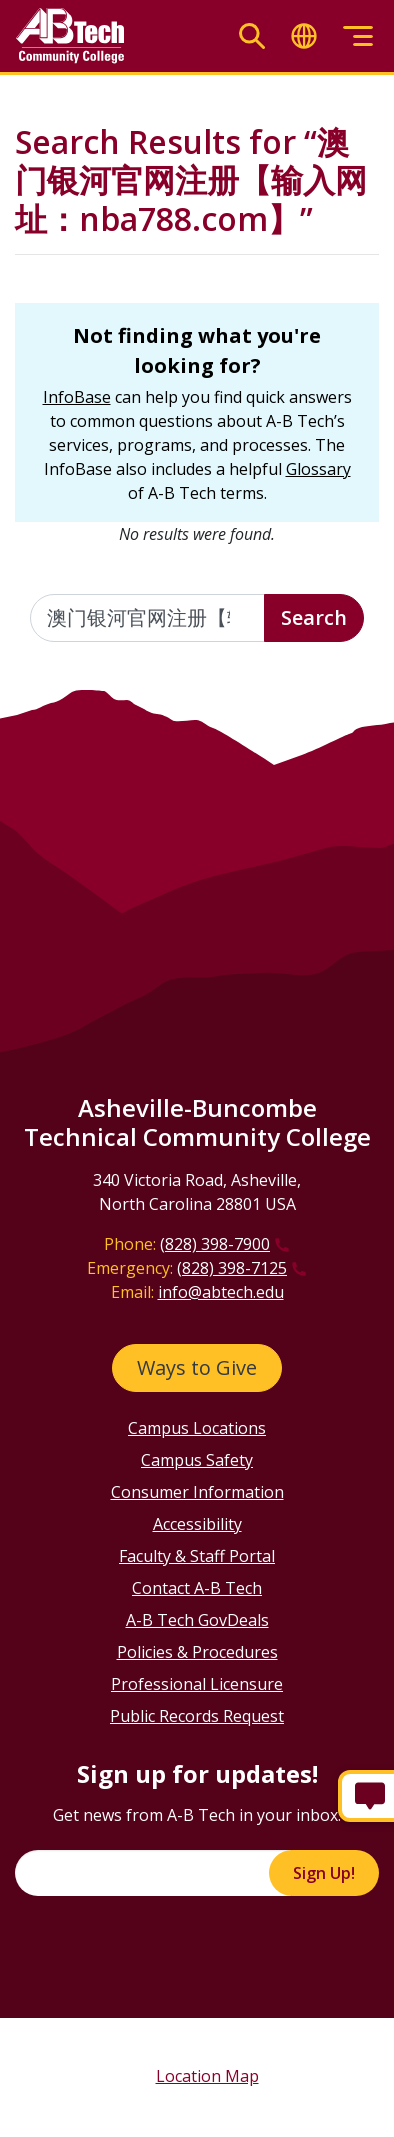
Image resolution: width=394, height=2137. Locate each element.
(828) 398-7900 (215, 1244)
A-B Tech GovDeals (197, 1620)
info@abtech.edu (221, 1292)
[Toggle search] (252, 36)
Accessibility (197, 1524)
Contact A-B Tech (197, 1588)
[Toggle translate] (304, 36)
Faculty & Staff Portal (197, 1556)
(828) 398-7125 (232, 1268)
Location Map (207, 2076)
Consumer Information (197, 1492)
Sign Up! (324, 1873)
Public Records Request (197, 1716)
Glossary (318, 469)
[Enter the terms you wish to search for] (147, 618)
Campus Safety (197, 1460)
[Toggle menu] (358, 36)
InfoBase (77, 397)
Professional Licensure (197, 1684)
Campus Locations (197, 1428)
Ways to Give (197, 1367)
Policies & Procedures (197, 1652)
